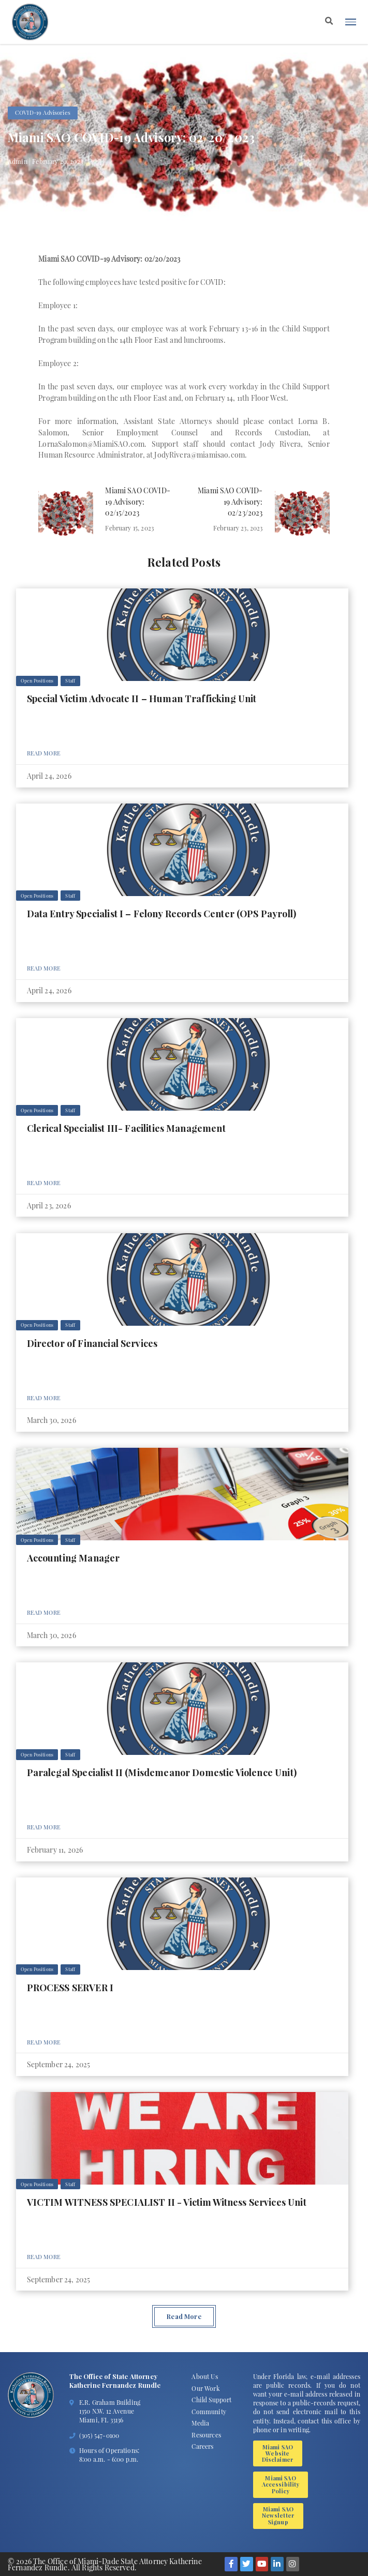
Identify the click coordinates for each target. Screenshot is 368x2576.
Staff (70, 680)
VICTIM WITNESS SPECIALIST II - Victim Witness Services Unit (166, 2201)
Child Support (211, 2400)
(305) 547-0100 (99, 2435)
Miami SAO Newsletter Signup (278, 2515)
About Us (204, 2376)
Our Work (205, 2388)
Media (200, 2423)
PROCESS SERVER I (70, 1987)
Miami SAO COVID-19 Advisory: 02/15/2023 (137, 502)
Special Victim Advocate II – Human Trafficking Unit (142, 698)
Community (209, 2411)
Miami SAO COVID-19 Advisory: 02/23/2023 (230, 502)
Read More (44, 753)
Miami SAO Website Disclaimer (278, 2453)
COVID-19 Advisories (42, 112)
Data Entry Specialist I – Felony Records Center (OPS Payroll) (162, 913)
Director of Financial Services (92, 1343)
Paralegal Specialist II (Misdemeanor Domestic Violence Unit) (162, 1772)
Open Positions (37, 680)
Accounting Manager (73, 1557)
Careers (202, 2446)
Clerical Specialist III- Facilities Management (126, 1128)
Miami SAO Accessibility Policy (281, 2484)
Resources (206, 2435)
